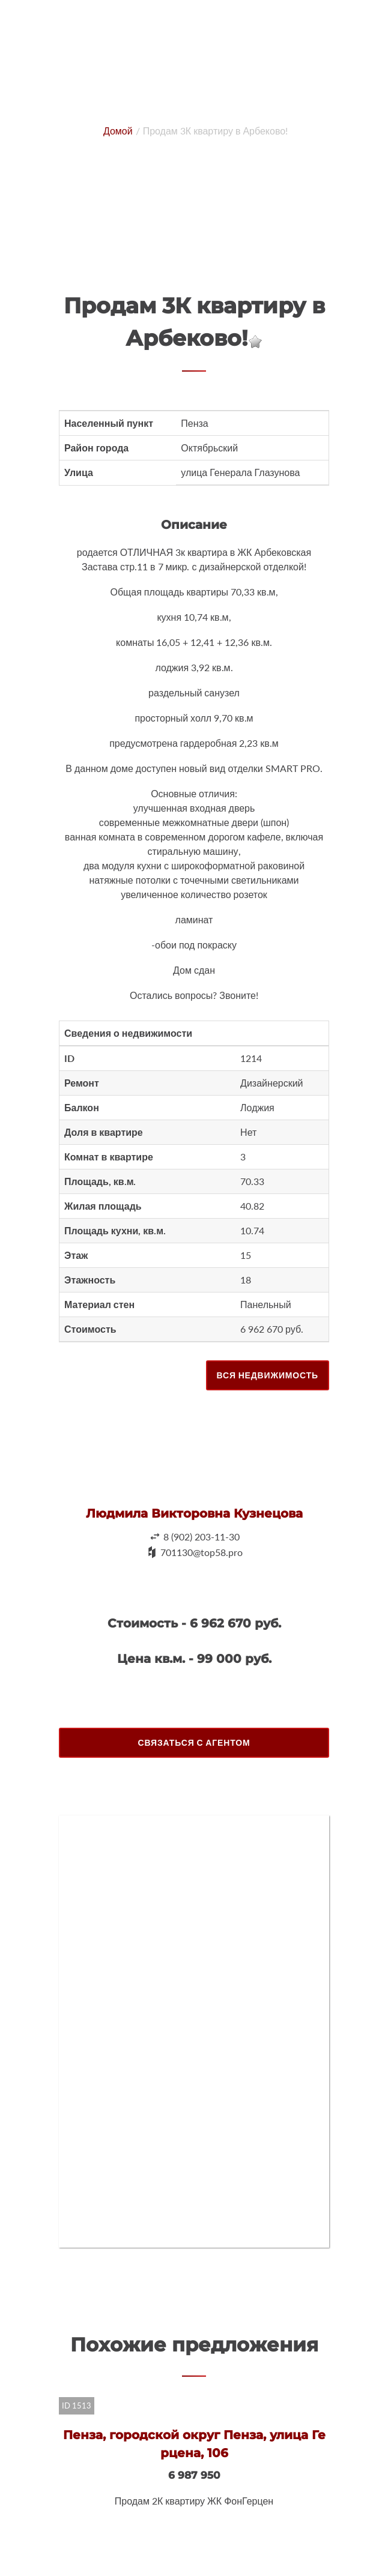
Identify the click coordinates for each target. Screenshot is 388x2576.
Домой (118, 130)
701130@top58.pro (201, 1552)
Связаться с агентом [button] (194, 1742)
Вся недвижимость (267, 1375)
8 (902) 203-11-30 (201, 1536)
